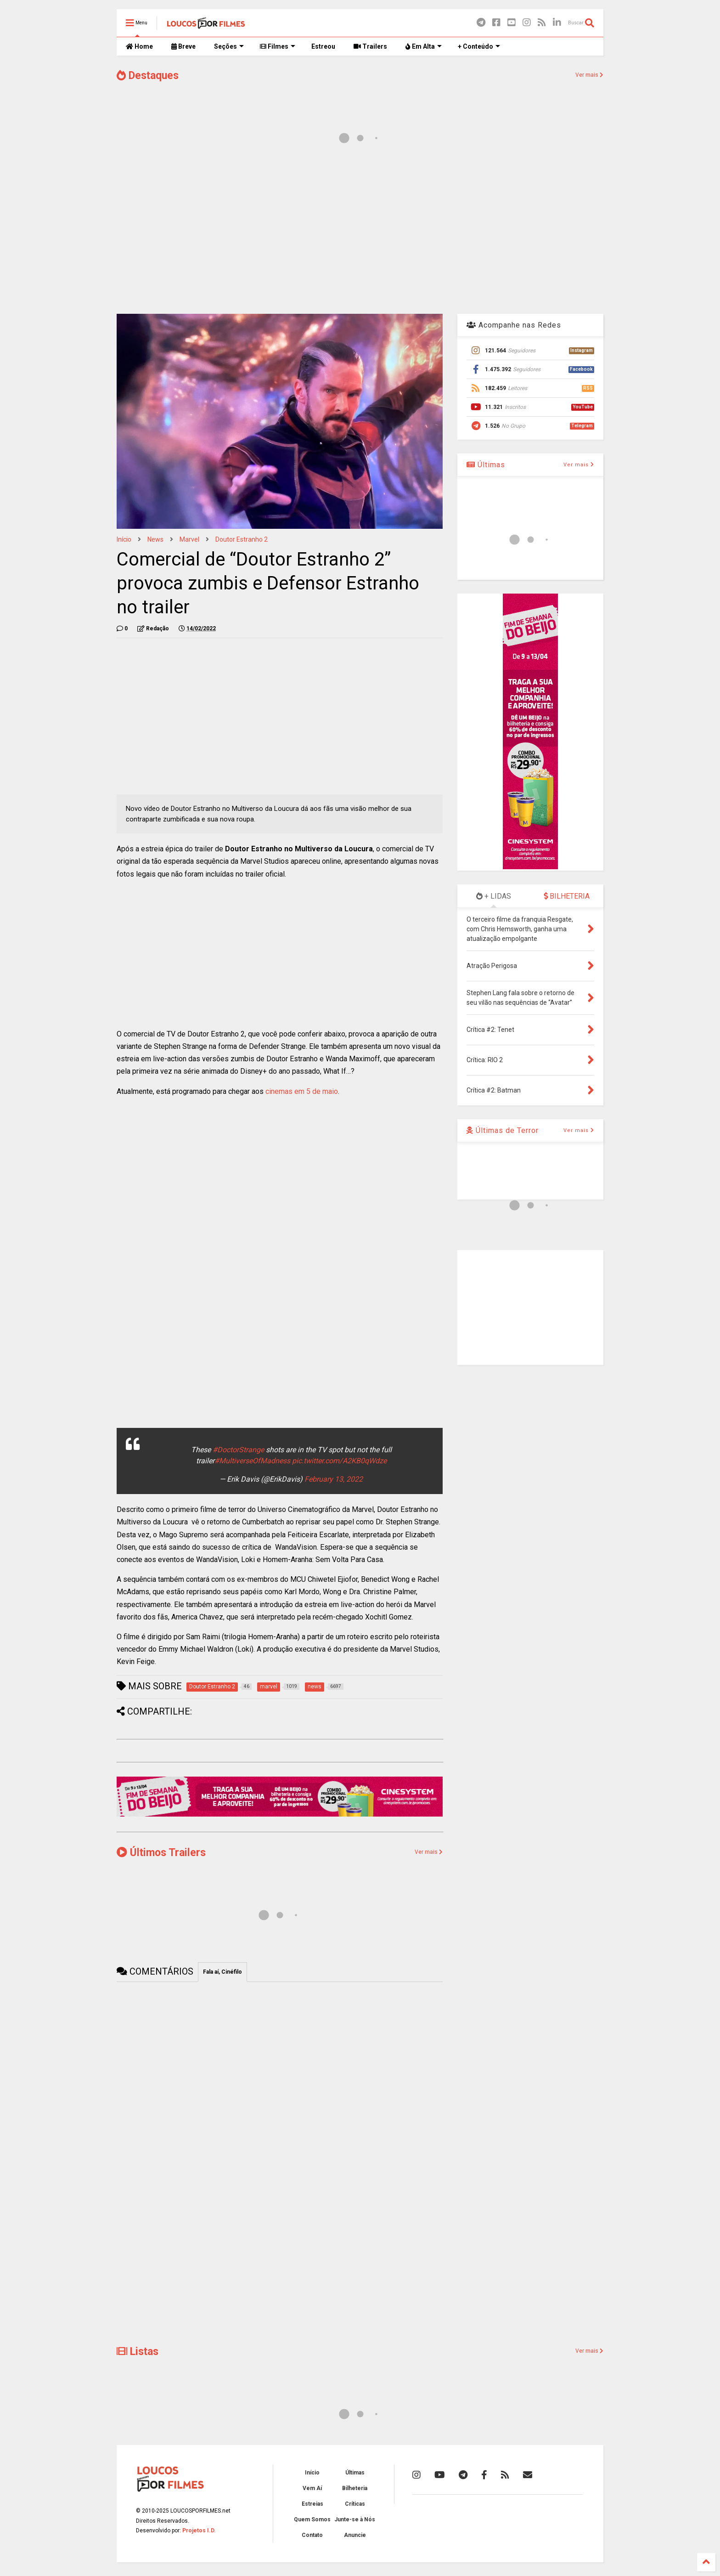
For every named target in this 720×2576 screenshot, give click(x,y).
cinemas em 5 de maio (301, 1091)
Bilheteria (354, 2488)
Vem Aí (312, 2488)
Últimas (486, 464)
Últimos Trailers (161, 1852)
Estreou (323, 46)
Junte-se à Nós (354, 2519)
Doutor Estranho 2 (241, 539)
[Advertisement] (360, 233)
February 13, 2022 (333, 1479)
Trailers (370, 46)
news (155, 539)
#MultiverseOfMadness (252, 1460)
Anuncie (355, 2535)
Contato (312, 2535)
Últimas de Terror (503, 1130)
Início (124, 539)
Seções (229, 46)
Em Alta (423, 46)
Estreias (312, 2504)
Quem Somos (312, 2519)
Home (139, 46)
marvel (189, 539)
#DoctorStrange (238, 1449)
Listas (137, 2351)
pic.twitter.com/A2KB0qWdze (339, 1460)
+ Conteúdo (479, 46)
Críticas (355, 2504)
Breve (183, 46)
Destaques (148, 75)
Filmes (277, 46)
